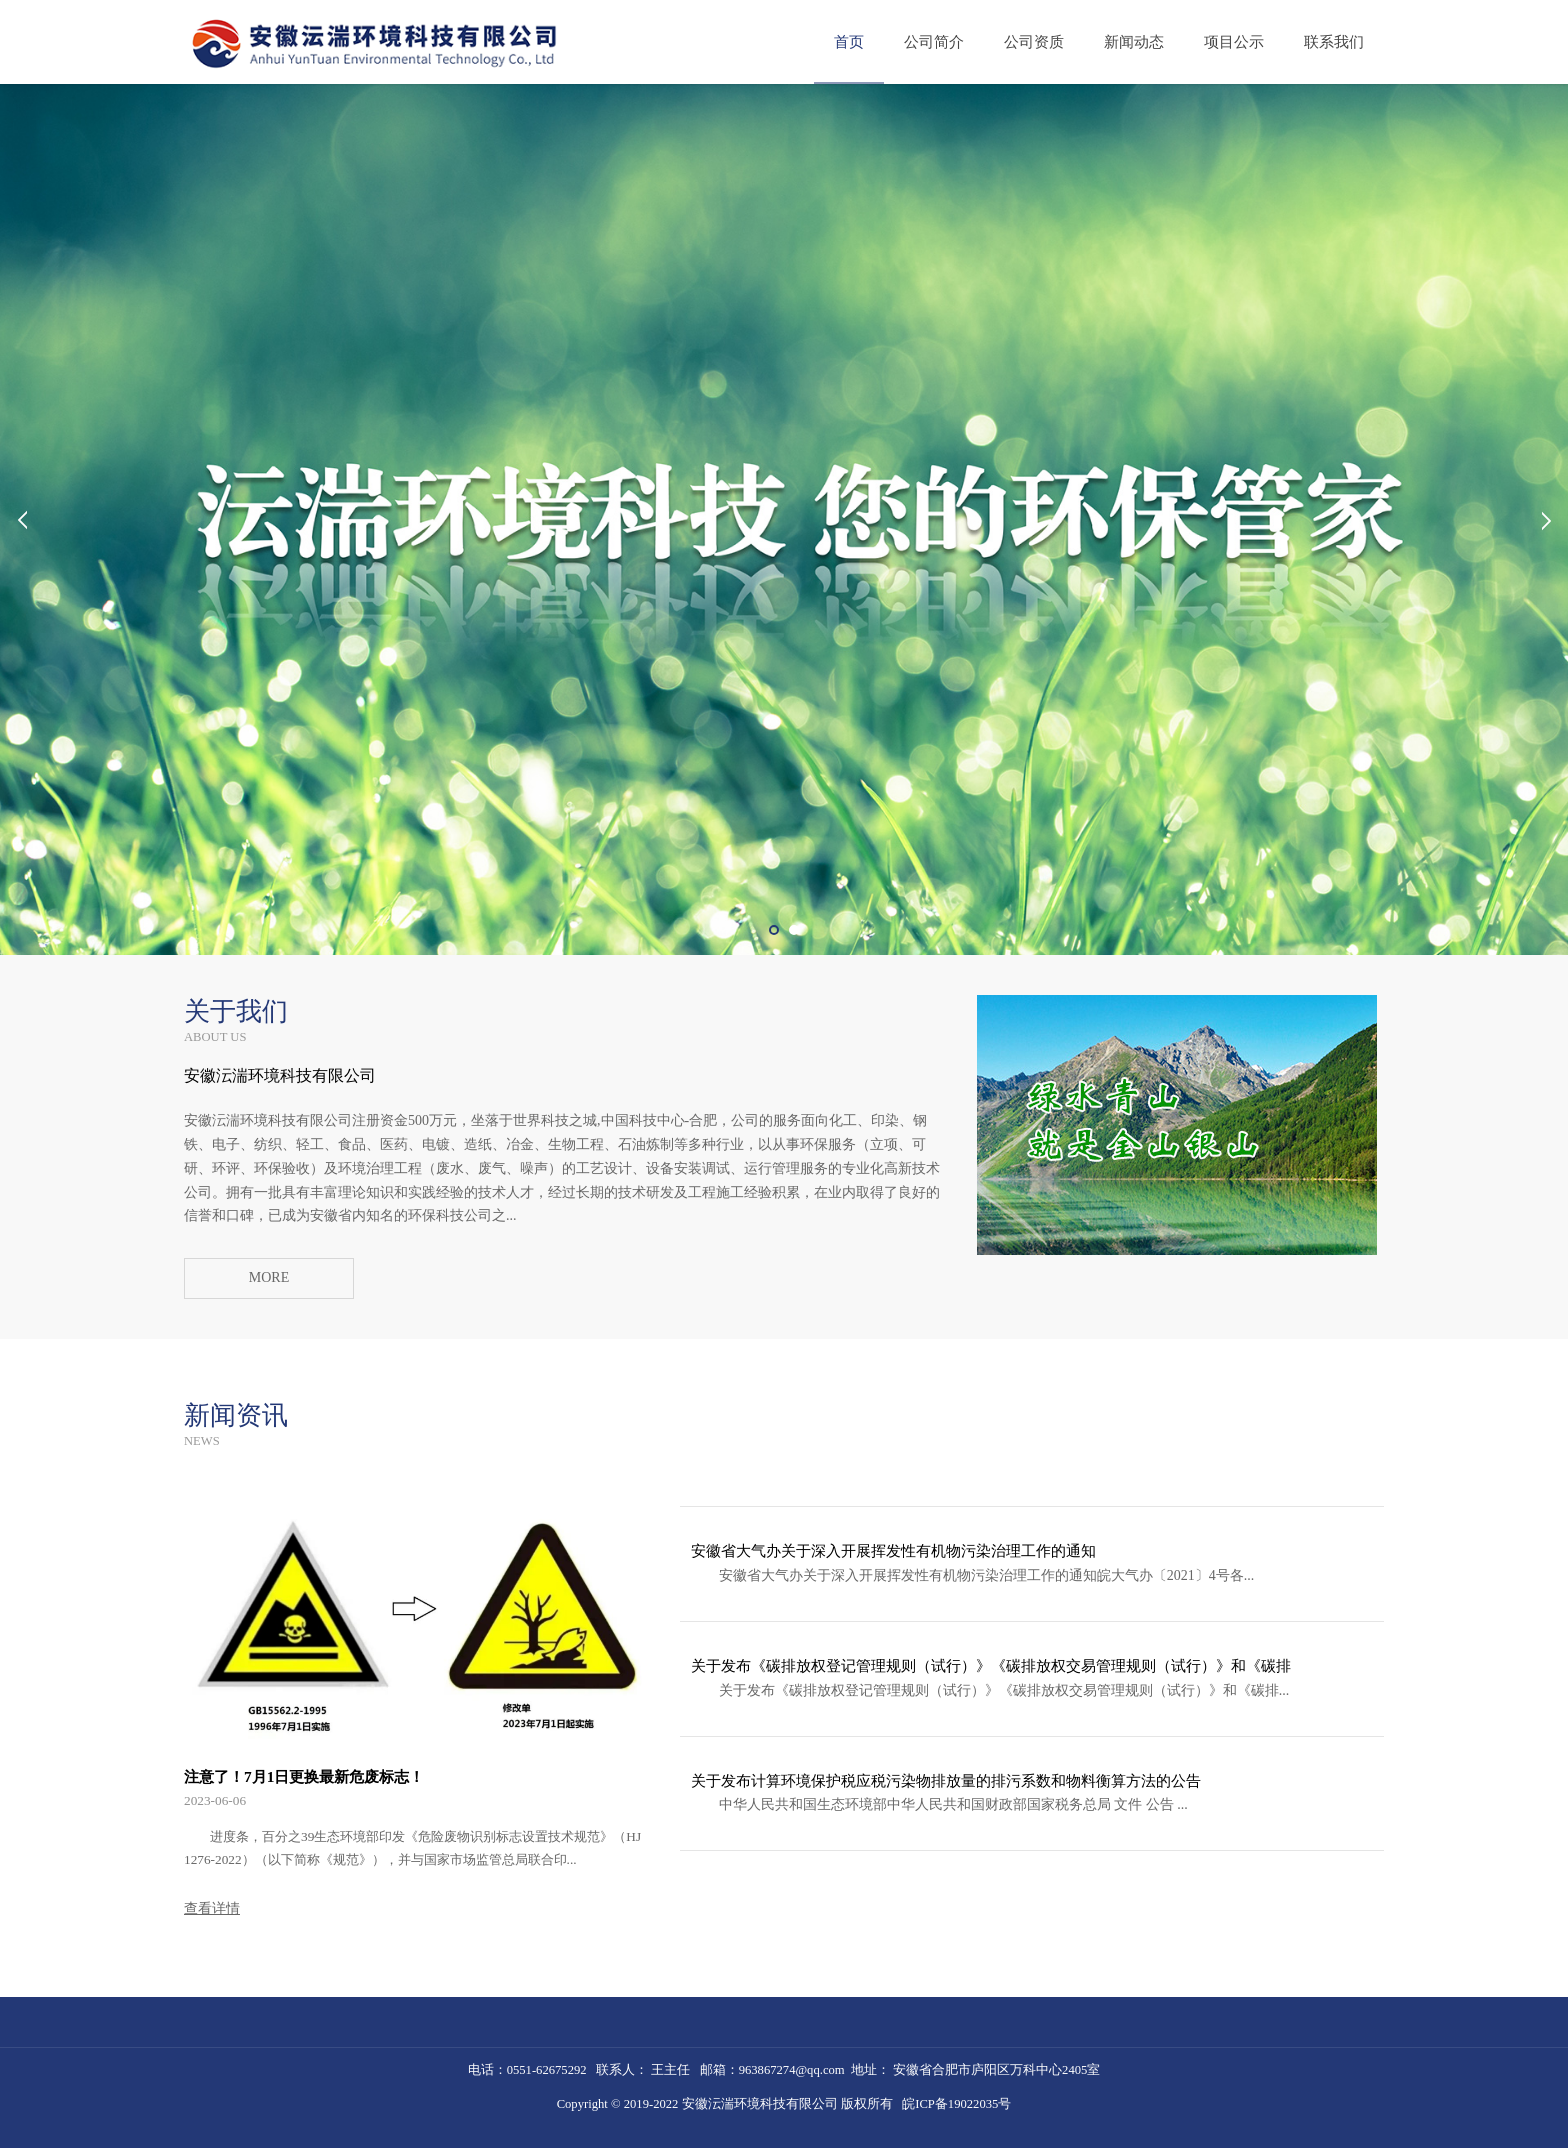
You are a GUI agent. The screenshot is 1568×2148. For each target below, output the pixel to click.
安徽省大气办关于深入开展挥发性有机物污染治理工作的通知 (893, 1550)
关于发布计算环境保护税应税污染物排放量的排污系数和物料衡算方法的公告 (946, 1780)
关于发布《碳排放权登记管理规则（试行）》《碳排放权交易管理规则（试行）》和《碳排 (991, 1665)
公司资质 (1034, 42)
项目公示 (1234, 42)
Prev (22, 520)
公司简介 (934, 42)
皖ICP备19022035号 (956, 2104)
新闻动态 (1134, 42)
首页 (849, 42)
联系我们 (1334, 42)
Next (1546, 520)
